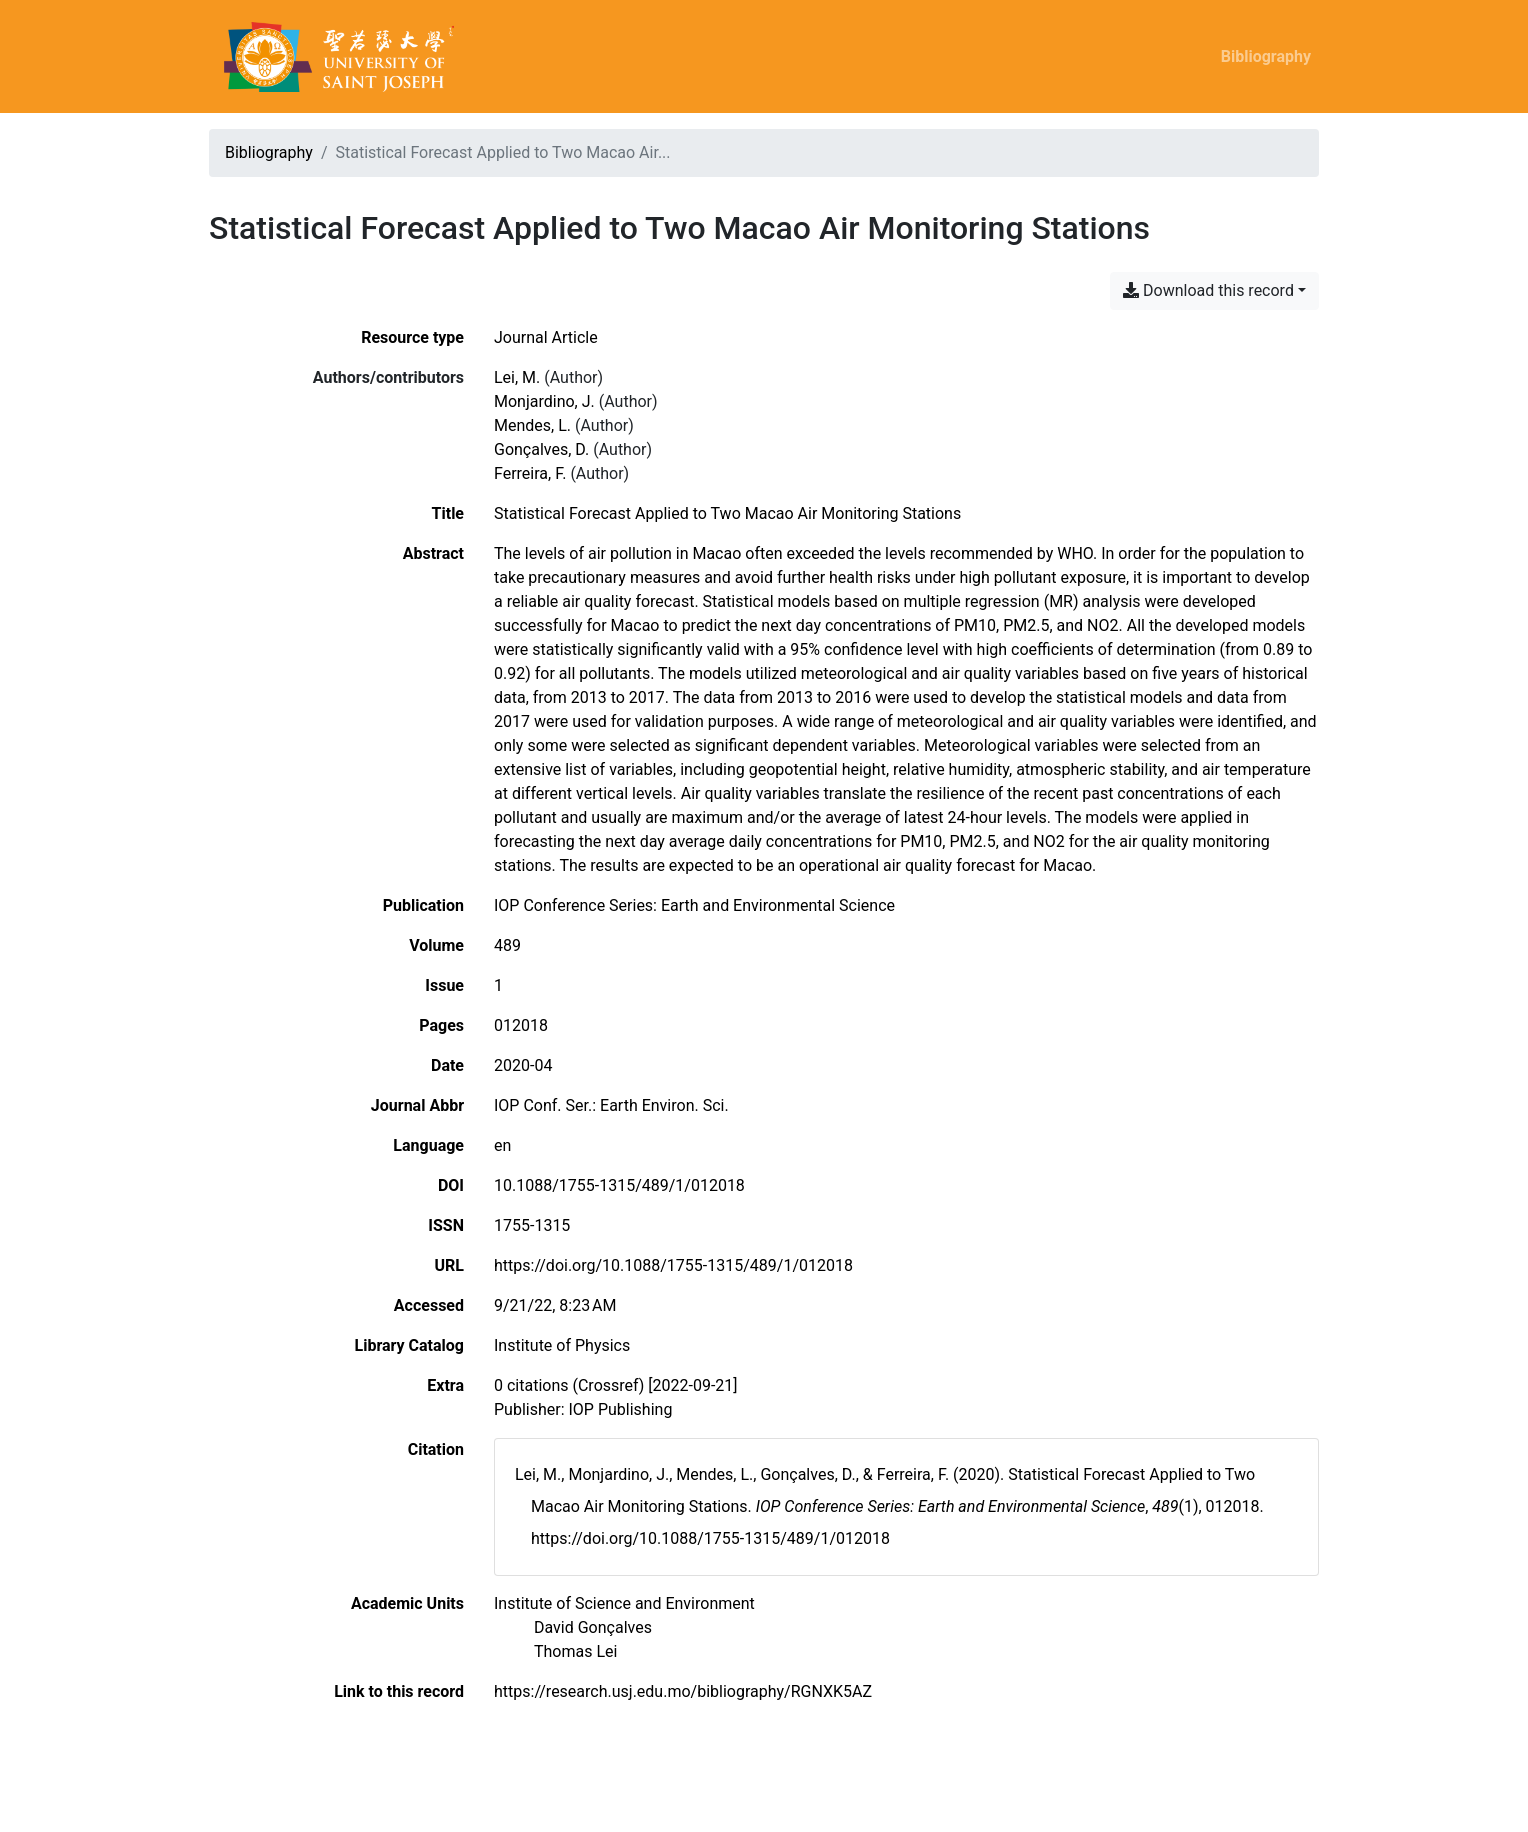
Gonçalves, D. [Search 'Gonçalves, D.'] (541, 449)
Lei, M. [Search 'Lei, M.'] (517, 377)
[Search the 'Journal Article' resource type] (546, 337)
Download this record (1208, 290)
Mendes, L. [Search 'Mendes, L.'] (532, 425)
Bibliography (1266, 56)
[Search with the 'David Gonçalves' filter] (593, 1627)
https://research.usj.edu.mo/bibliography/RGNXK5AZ (683, 1691)
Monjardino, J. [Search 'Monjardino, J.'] (544, 401)
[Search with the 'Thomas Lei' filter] (575, 1651)
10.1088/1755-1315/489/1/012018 (619, 1185)
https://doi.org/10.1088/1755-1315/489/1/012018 (673, 1265)
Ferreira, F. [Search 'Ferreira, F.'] (530, 473)
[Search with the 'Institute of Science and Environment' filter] (624, 1603)
